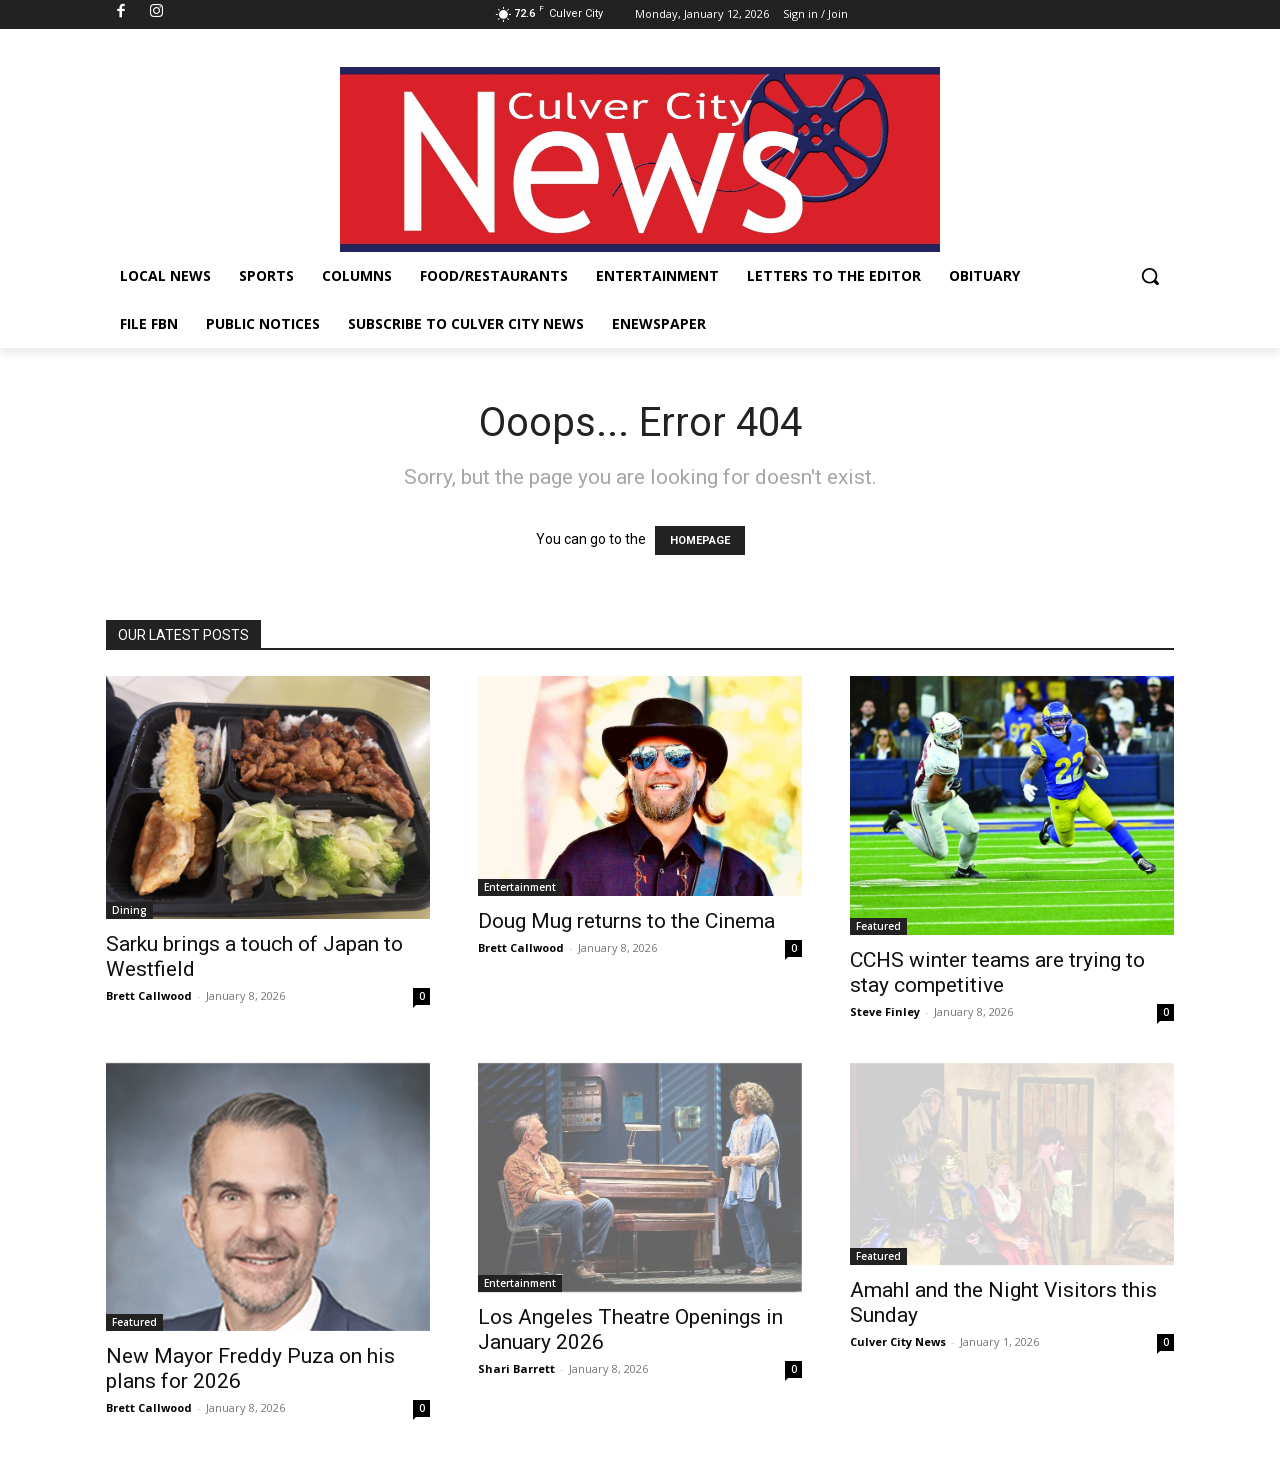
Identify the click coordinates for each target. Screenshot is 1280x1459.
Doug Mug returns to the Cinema (626, 921)
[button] (1150, 276)
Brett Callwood (149, 995)
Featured (878, 926)
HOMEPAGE (700, 540)
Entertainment (520, 887)
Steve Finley (885, 1011)
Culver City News (898, 1341)
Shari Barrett (516, 1368)
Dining (129, 910)
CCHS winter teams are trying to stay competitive (997, 972)
